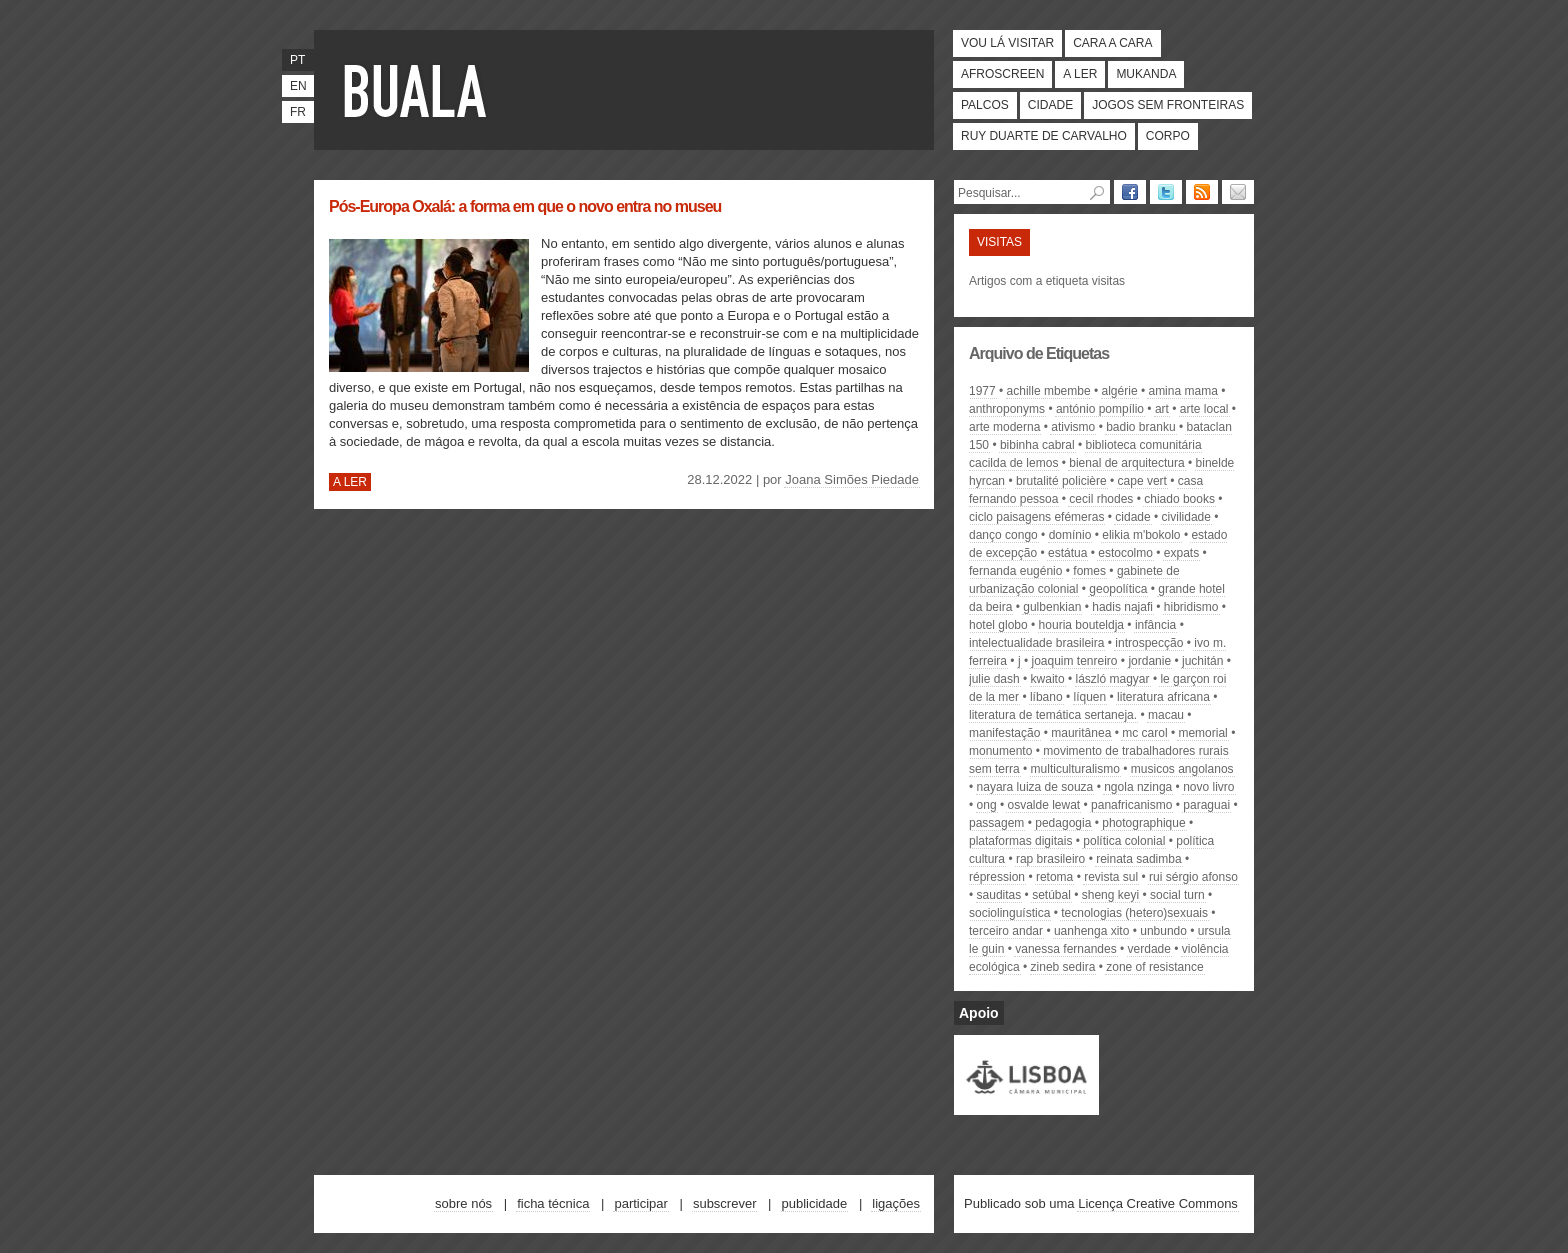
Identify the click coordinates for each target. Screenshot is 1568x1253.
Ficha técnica (553, 1203)
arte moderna (1004, 427)
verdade (1149, 949)
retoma (1054, 877)
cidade (1132, 517)
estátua (1067, 553)
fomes (1089, 571)
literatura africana (1163, 697)
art (1162, 409)
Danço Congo (1003, 535)
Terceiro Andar (1006, 931)
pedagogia (1063, 823)
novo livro (1208, 787)
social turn (1177, 895)
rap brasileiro (1050, 859)
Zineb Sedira (1063, 967)
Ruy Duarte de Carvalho (1044, 136)
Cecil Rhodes (1101, 499)
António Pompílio (1100, 409)
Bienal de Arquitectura (1126, 463)
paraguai (1206, 805)
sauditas (999, 895)
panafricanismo (1131, 805)
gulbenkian (1052, 607)
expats (1181, 553)
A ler (1080, 74)
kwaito (1048, 679)
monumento (1000, 751)
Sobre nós (463, 1203)
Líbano (1046, 697)
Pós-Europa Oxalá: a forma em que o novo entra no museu (525, 206)
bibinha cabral (1037, 445)
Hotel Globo (998, 625)
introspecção (1149, 643)
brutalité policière (1061, 481)
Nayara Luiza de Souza (1035, 787)
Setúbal (1051, 895)
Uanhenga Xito (1091, 931)
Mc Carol (1144, 733)
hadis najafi (1122, 607)
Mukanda (1146, 74)
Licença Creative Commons (1158, 1203)
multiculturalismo (1075, 769)
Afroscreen (1002, 74)
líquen (1090, 697)
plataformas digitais (1020, 841)
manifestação (1004, 733)
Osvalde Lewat (1043, 805)
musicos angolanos (1182, 769)
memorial (1202, 733)
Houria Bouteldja (1081, 625)
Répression (997, 877)
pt (297, 60)
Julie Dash (994, 679)
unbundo (1163, 931)
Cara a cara (1112, 43)
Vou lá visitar (1007, 43)
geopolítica (1118, 589)
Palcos (985, 105)
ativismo (1073, 427)
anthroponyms (1007, 409)
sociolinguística (1009, 913)
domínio (1070, 535)
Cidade (1050, 105)
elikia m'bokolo (1141, 535)
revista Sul (1111, 877)
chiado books (1179, 499)
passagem (996, 823)
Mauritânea (1081, 733)
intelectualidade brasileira (1036, 643)
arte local (1204, 409)
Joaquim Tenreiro (1074, 661)
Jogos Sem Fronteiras (1168, 105)
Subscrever (725, 1203)
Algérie (1120, 391)
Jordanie (1149, 661)
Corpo (1168, 136)
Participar (640, 1203)
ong (987, 805)
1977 (982, 391)
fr (298, 112)
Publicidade (815, 1203)
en (298, 86)
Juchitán (1202, 661)
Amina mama (1182, 391)
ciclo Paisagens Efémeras (1036, 517)
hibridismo (1191, 607)
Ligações (896, 1203)
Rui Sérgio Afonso (1193, 877)
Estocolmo (1125, 553)
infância (1155, 625)
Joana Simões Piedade (852, 479)
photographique (1143, 823)
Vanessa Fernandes (1065, 949)
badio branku (1140, 427)
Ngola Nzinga (1138, 787)
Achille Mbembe (1049, 391)
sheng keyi (1110, 895)
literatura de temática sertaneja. (1053, 715)
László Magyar (1113, 679)
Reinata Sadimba (1138, 859)
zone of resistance (1154, 967)
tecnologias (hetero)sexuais (1134, 913)
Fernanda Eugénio (1015, 571)
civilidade (1186, 517)
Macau (1166, 715)
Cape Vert (1142, 481)
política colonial (1124, 841)
